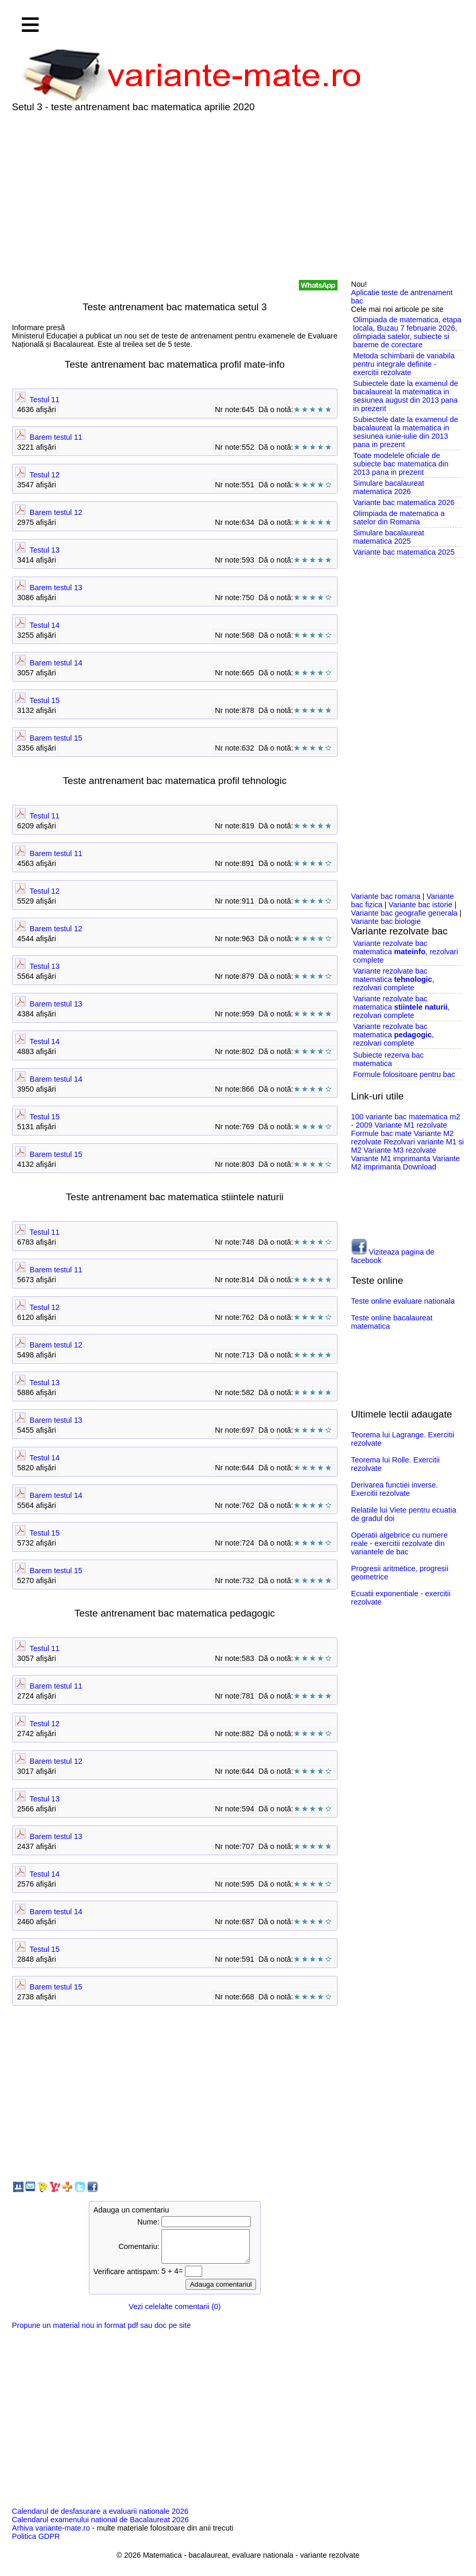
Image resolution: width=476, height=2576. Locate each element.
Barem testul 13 (56, 587)
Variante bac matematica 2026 (404, 502)
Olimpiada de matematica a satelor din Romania (399, 517)
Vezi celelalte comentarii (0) (174, 2313)
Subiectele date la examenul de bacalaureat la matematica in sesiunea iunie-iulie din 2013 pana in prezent (405, 432)
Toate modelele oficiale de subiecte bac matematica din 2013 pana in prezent (400, 463)
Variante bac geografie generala (404, 913)
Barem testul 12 (56, 512)
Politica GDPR (36, 2542)
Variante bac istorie (420, 904)
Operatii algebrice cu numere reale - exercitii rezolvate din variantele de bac (399, 1543)
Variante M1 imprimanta (391, 1158)
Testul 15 (45, 700)
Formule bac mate (381, 1133)
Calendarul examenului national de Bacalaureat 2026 (100, 2526)
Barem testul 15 (56, 738)
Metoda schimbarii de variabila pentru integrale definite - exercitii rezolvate (404, 364)
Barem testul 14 (56, 663)
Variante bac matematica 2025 (404, 552)
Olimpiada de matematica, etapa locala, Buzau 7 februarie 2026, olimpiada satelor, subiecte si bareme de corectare (407, 332)
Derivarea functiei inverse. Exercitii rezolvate (394, 1489)
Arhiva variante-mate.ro (51, 2534)
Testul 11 (45, 399)
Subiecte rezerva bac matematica (388, 1059)
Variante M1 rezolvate (411, 1125)
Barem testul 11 (56, 437)
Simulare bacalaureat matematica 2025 (388, 537)
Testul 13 (45, 550)
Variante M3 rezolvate (400, 1150)
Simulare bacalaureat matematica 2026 (388, 487)
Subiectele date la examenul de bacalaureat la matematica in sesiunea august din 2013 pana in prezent (405, 396)
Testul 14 (45, 625)
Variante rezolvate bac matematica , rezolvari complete (405, 951)
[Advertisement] (238, 196)
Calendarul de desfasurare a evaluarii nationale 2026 (100, 2517)
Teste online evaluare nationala (403, 1301)
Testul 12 (45, 475)
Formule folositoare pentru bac (404, 1074)
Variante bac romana (386, 896)
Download (419, 1167)
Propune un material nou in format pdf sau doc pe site (101, 2331)
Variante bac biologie (386, 921)
